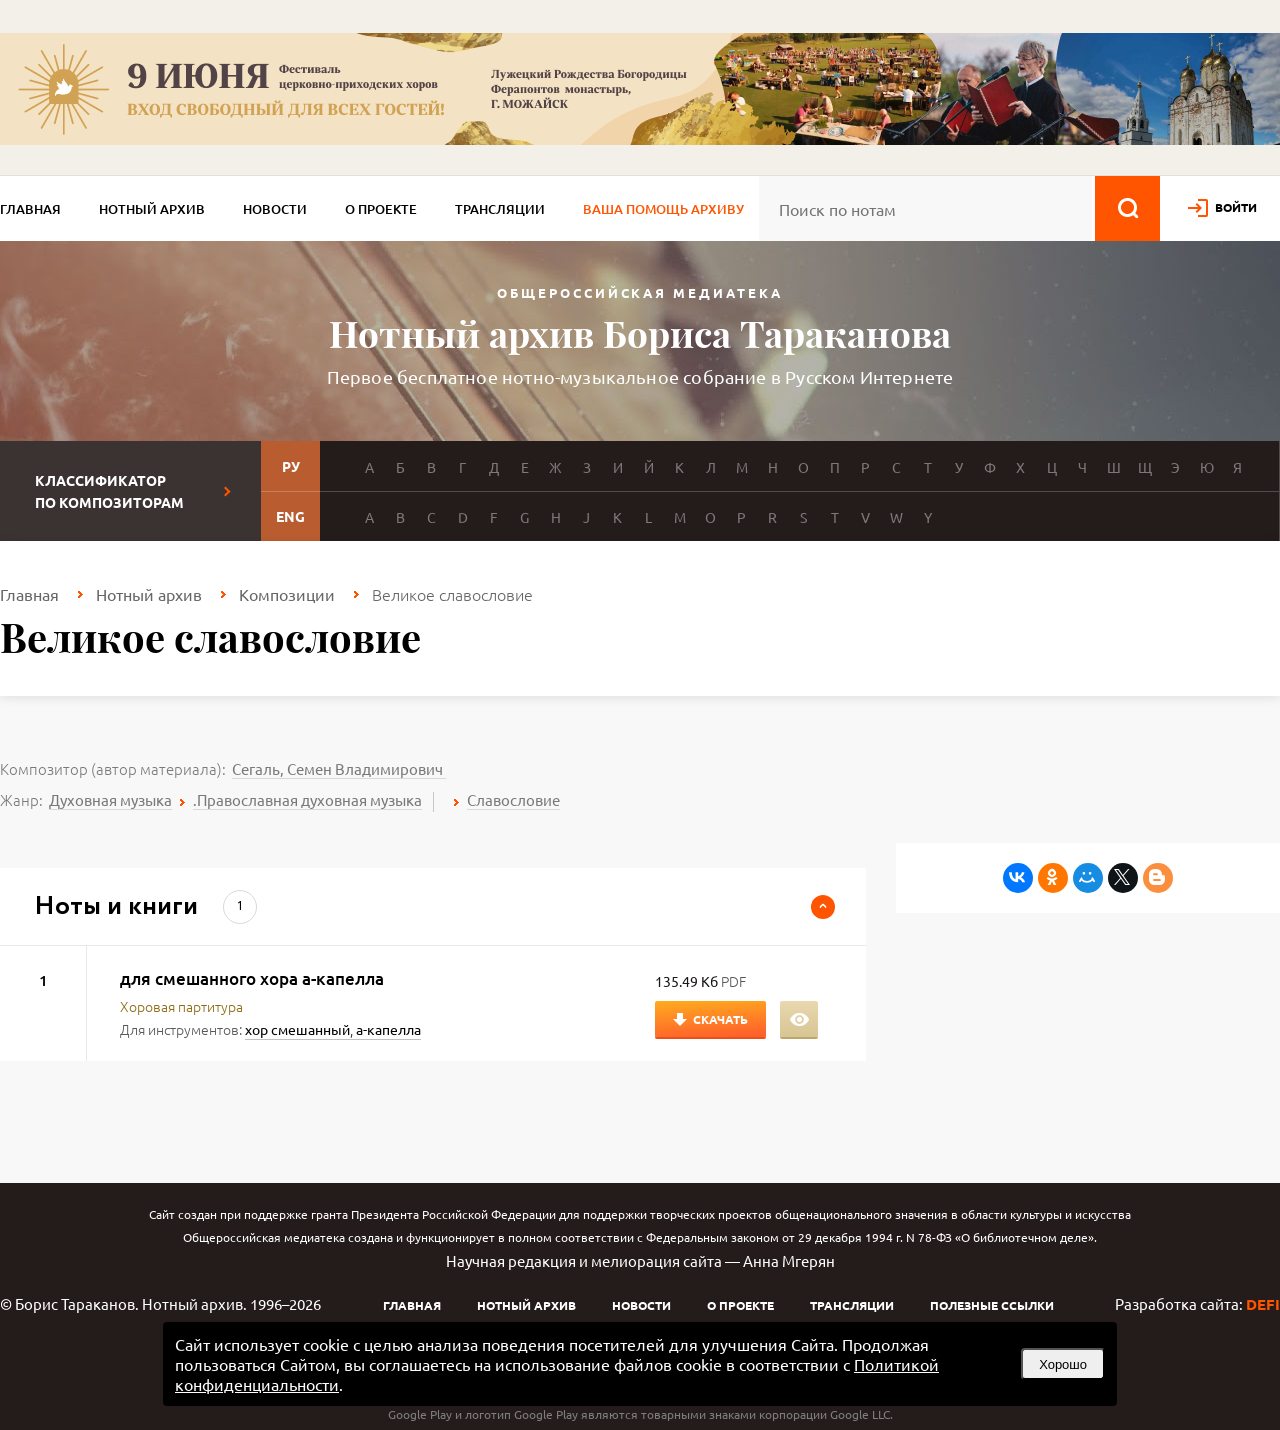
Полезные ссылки (992, 1305)
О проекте (381, 209)
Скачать (720, 1019)
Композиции (287, 594)
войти (1236, 207)
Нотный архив (152, 209)
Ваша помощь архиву (663, 209)
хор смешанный (297, 1029)
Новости (275, 209)
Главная (30, 209)
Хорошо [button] (1063, 1364)
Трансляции (500, 209)
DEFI (1263, 1304)
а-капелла (388, 1029)
